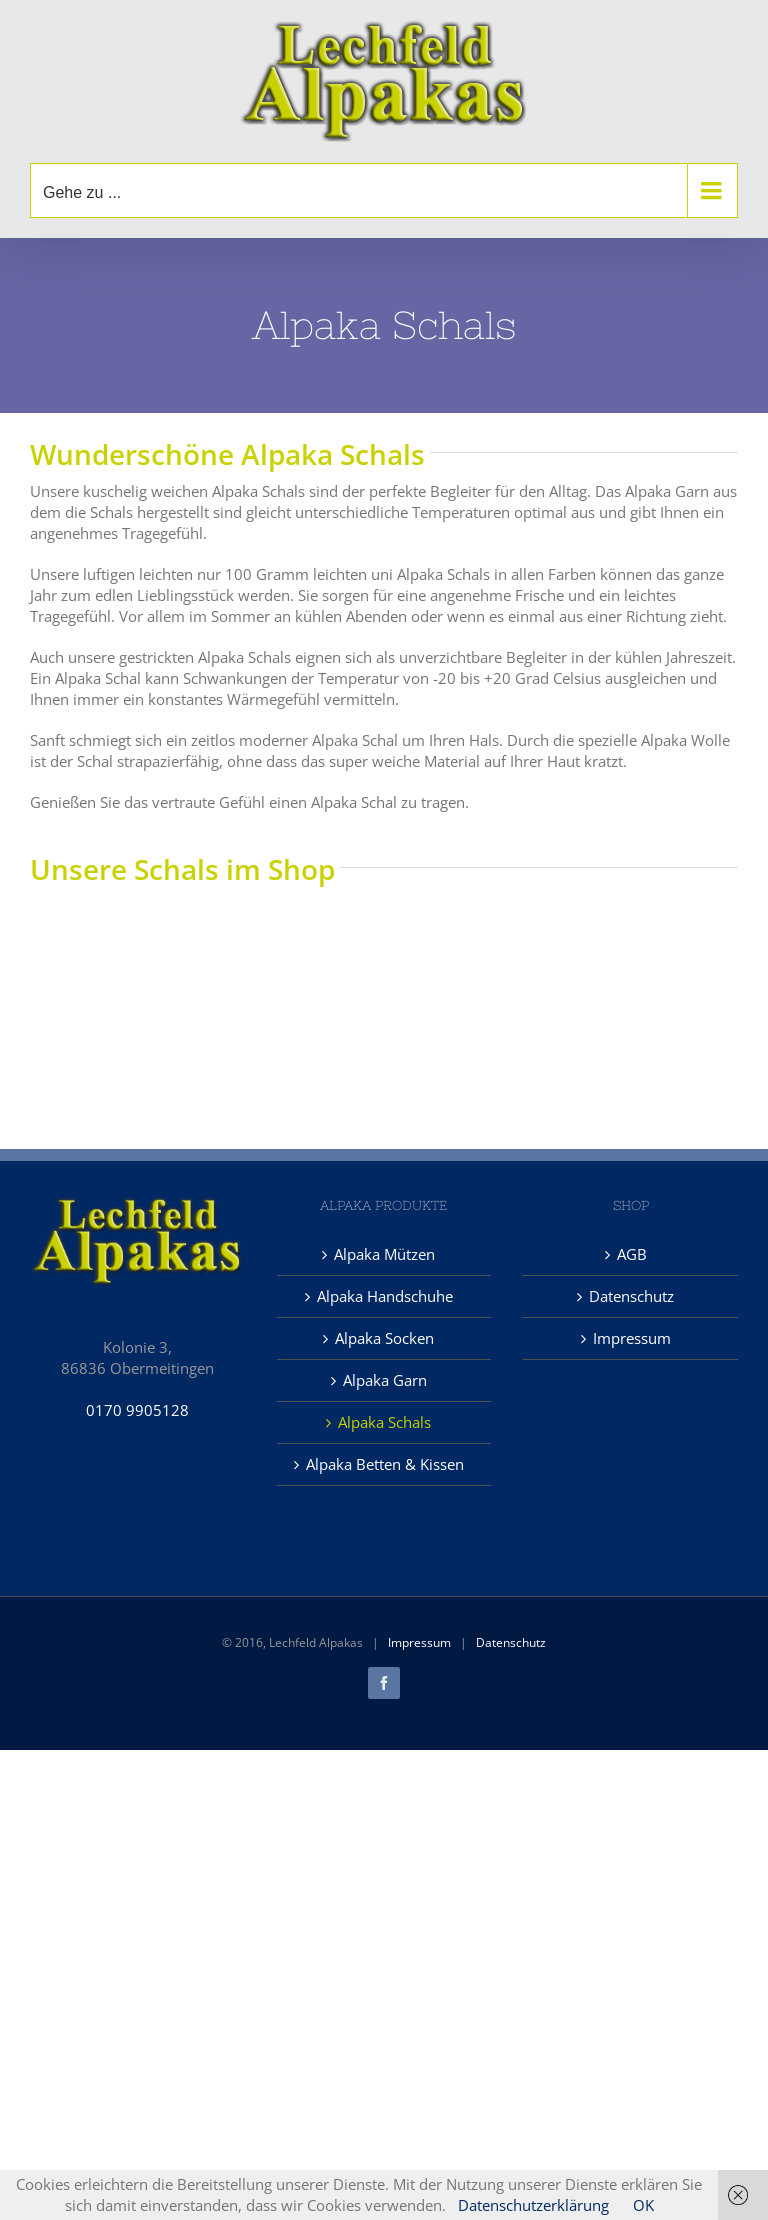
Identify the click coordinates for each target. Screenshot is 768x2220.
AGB (632, 1254)
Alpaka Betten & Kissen (385, 1464)
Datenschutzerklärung (533, 2205)
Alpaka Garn (385, 1380)
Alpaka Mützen (384, 1254)
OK (643, 2205)
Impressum (632, 1338)
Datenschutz (631, 1296)
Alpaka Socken (384, 1338)
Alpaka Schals (384, 1422)
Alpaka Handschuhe (385, 1296)
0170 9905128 (137, 1410)
